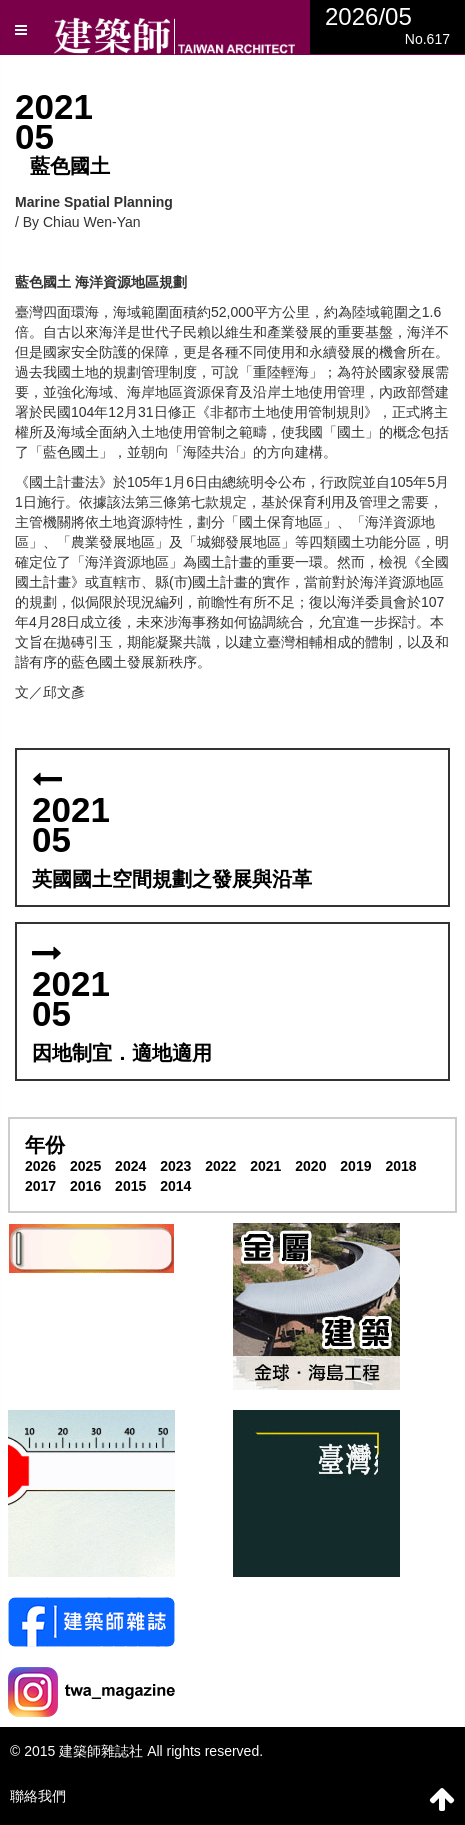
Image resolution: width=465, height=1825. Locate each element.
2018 (400, 1166)
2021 (265, 1166)
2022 (220, 1166)
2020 (310, 1166)
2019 (355, 1166)
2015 (130, 1186)
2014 (175, 1186)
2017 (40, 1186)
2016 (85, 1186)
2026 (40, 1166)
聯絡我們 (38, 1796)
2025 (85, 1166)
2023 (175, 1166)
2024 (130, 1166)
